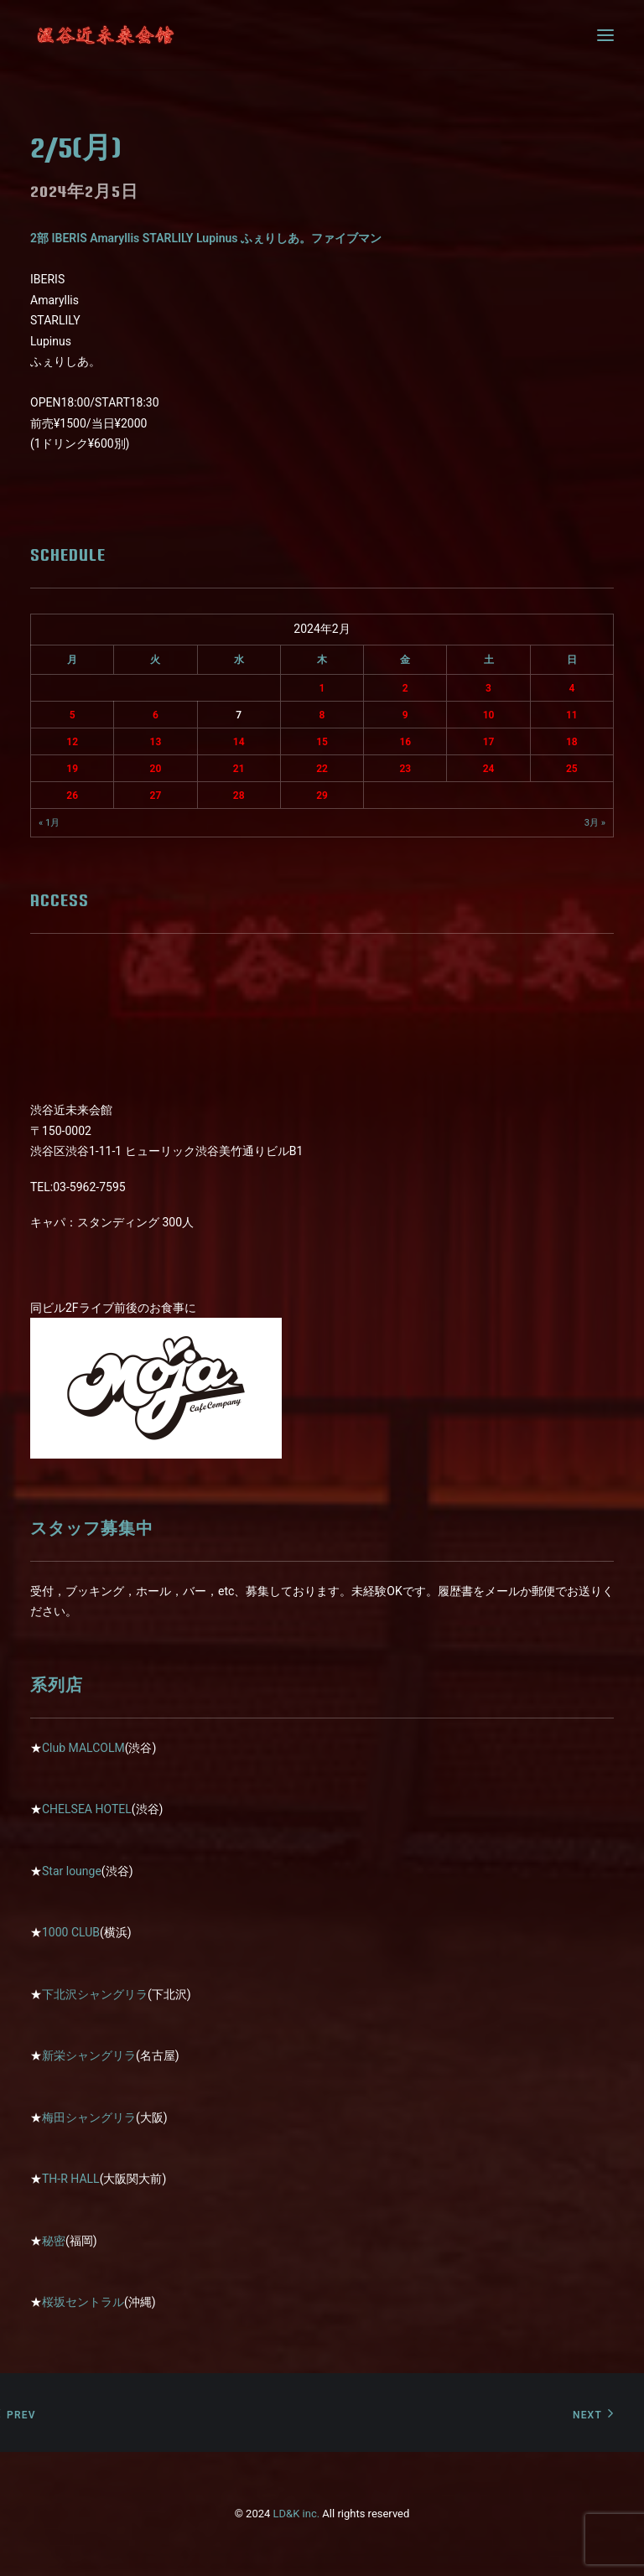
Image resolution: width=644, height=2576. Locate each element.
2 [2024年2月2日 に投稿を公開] (405, 688)
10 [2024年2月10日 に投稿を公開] (489, 715)
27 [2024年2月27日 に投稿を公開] (156, 795)
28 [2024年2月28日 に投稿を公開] (239, 795)
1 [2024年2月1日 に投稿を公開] (322, 688)
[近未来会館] (105, 35)
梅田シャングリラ (89, 2117)
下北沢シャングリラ (95, 1994)
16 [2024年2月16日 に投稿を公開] (405, 742)
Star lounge (71, 1871)
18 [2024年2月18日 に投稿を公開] (572, 742)
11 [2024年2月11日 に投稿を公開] (572, 715)
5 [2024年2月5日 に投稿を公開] (72, 715)
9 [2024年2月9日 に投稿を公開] (405, 715)
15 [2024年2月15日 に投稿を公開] (322, 742)
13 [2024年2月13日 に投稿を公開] (156, 742)
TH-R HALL (71, 2178)
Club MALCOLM (83, 1747)
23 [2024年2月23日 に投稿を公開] (405, 769)
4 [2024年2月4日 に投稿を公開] (571, 688)
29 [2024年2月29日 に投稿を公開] (322, 795)
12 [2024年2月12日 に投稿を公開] (72, 742)
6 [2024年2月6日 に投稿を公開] (155, 715)
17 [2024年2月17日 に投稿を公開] (489, 742)
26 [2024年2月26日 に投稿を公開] (72, 795)
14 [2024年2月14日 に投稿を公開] (239, 742)
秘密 (53, 2240)
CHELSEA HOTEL (87, 1809)
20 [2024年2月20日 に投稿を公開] (156, 769)
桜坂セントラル (83, 2302)
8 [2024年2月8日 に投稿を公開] (322, 715)
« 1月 (49, 822)
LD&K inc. (296, 2513)
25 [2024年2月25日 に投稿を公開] (572, 769)
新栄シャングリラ (89, 2055)
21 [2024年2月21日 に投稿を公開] (239, 769)
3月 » (594, 822)
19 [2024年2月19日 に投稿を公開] (72, 769)
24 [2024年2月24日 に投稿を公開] (489, 769)
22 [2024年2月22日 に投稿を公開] (322, 769)
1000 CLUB (71, 1932)
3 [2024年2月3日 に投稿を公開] (488, 688)
